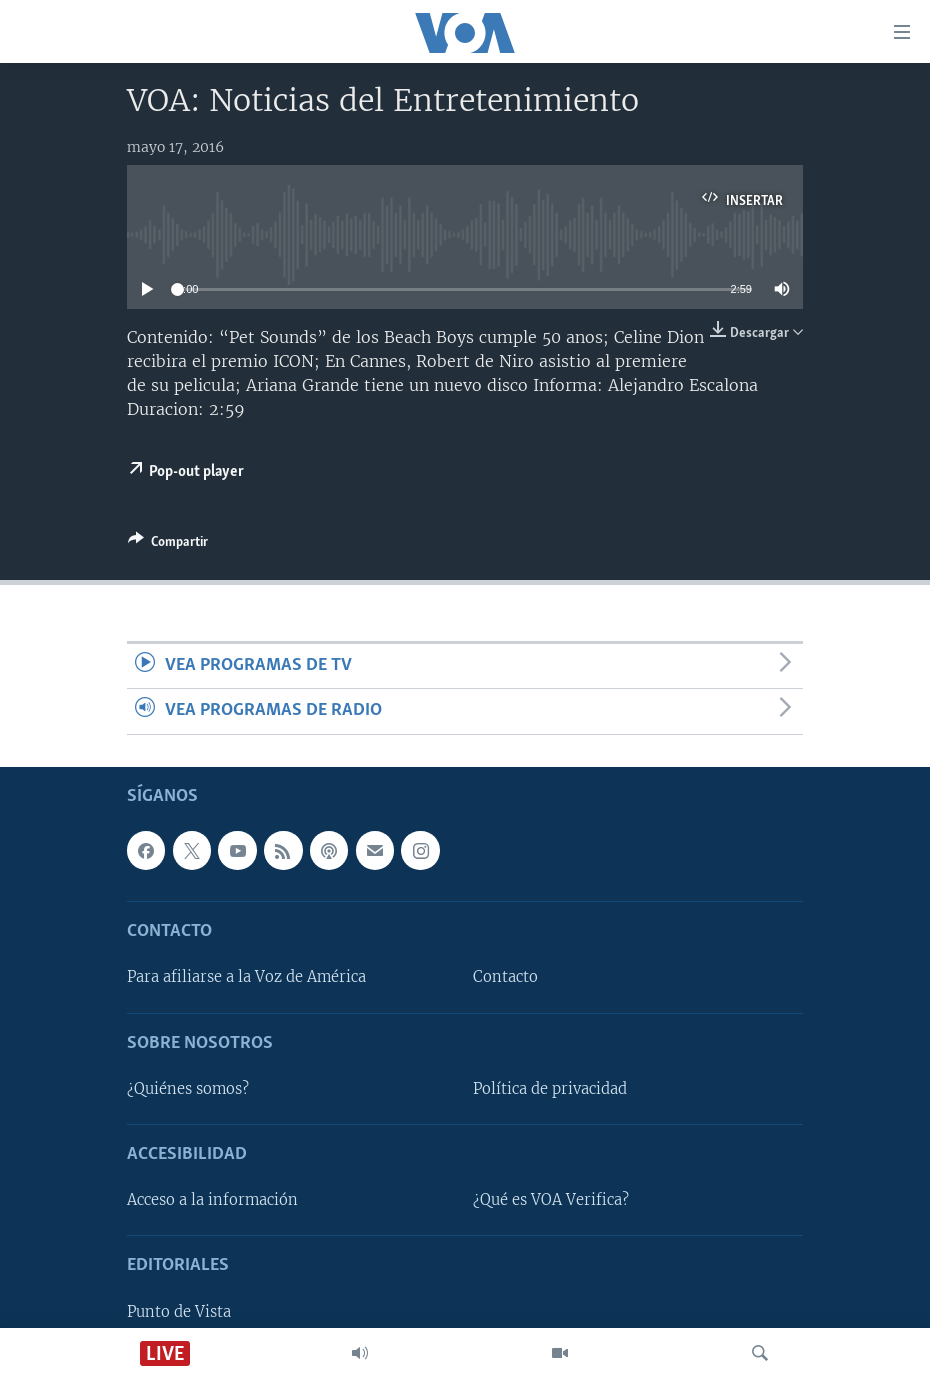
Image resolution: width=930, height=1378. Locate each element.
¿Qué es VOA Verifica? (551, 1200)
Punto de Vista (179, 1311)
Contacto (505, 977)
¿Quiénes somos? (188, 1089)
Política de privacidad (550, 1089)
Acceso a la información (212, 1200)
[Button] (168, 545)
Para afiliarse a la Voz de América (246, 977)
